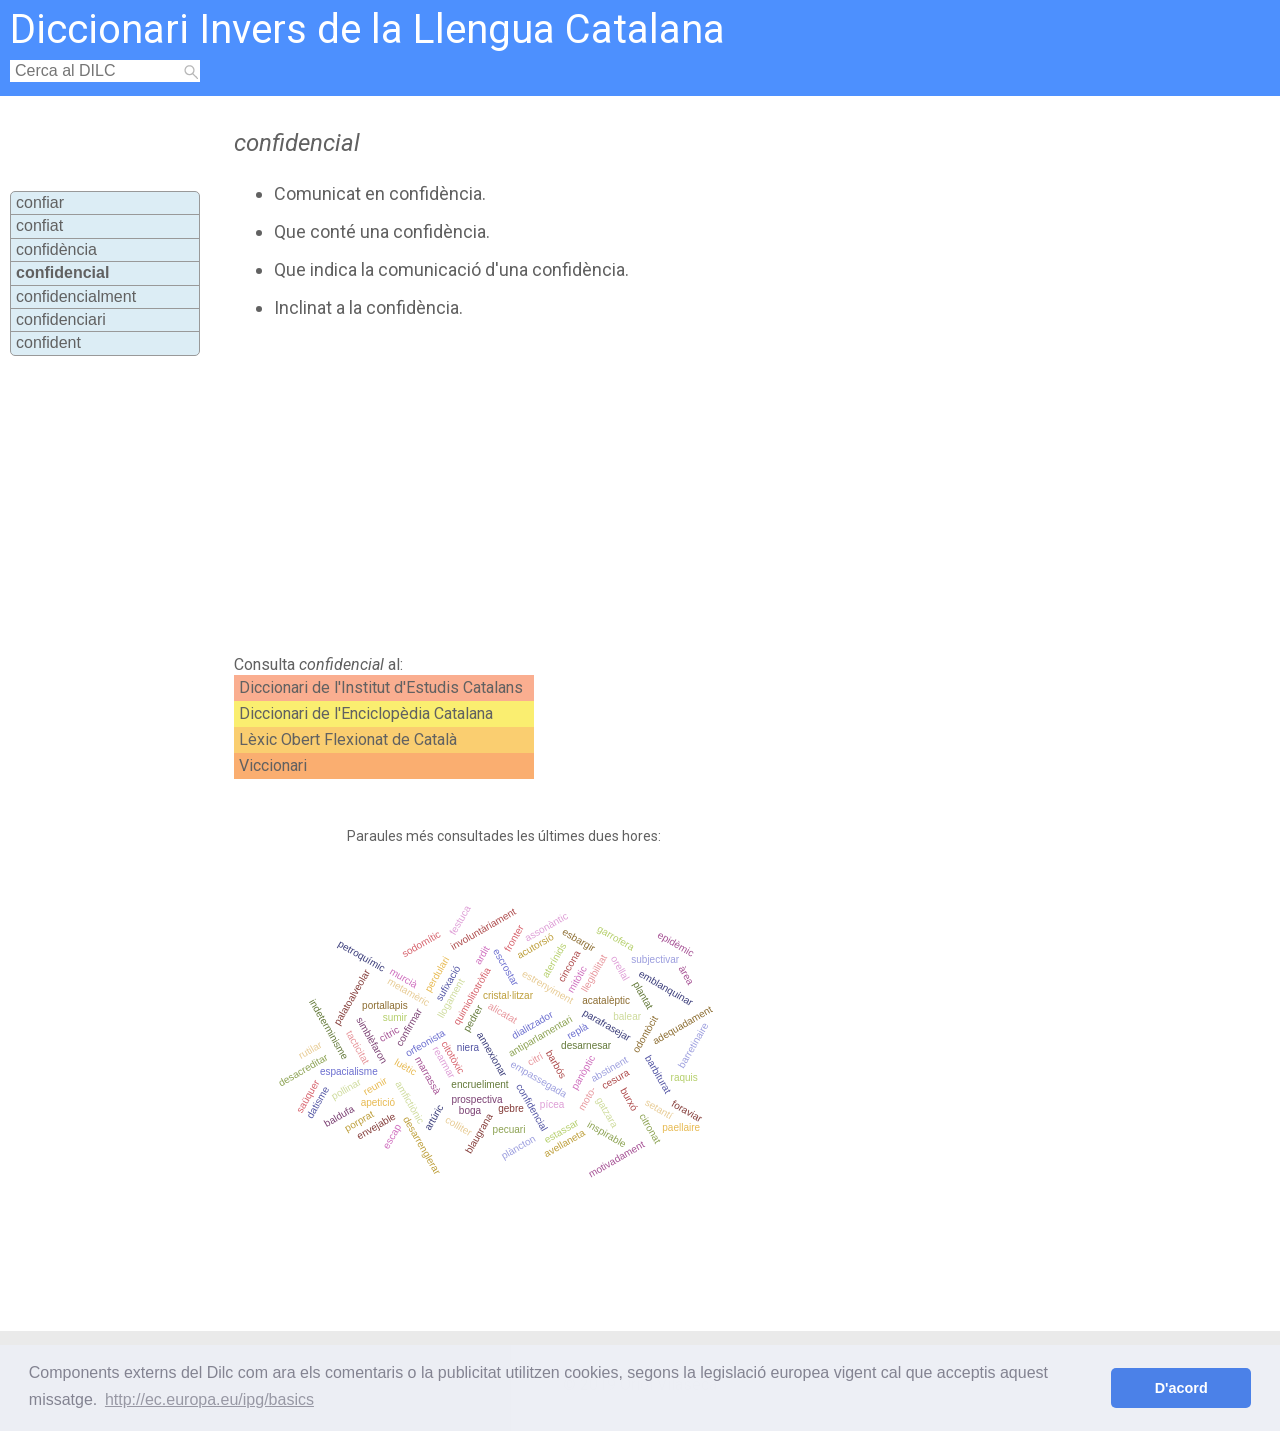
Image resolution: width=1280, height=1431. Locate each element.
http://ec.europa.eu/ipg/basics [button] (209, 1399)
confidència (56, 249)
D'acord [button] (1181, 1388)
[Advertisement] (592, 487)
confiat (39, 225)
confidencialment (76, 296)
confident (48, 342)
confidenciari (61, 319)
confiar (40, 202)
